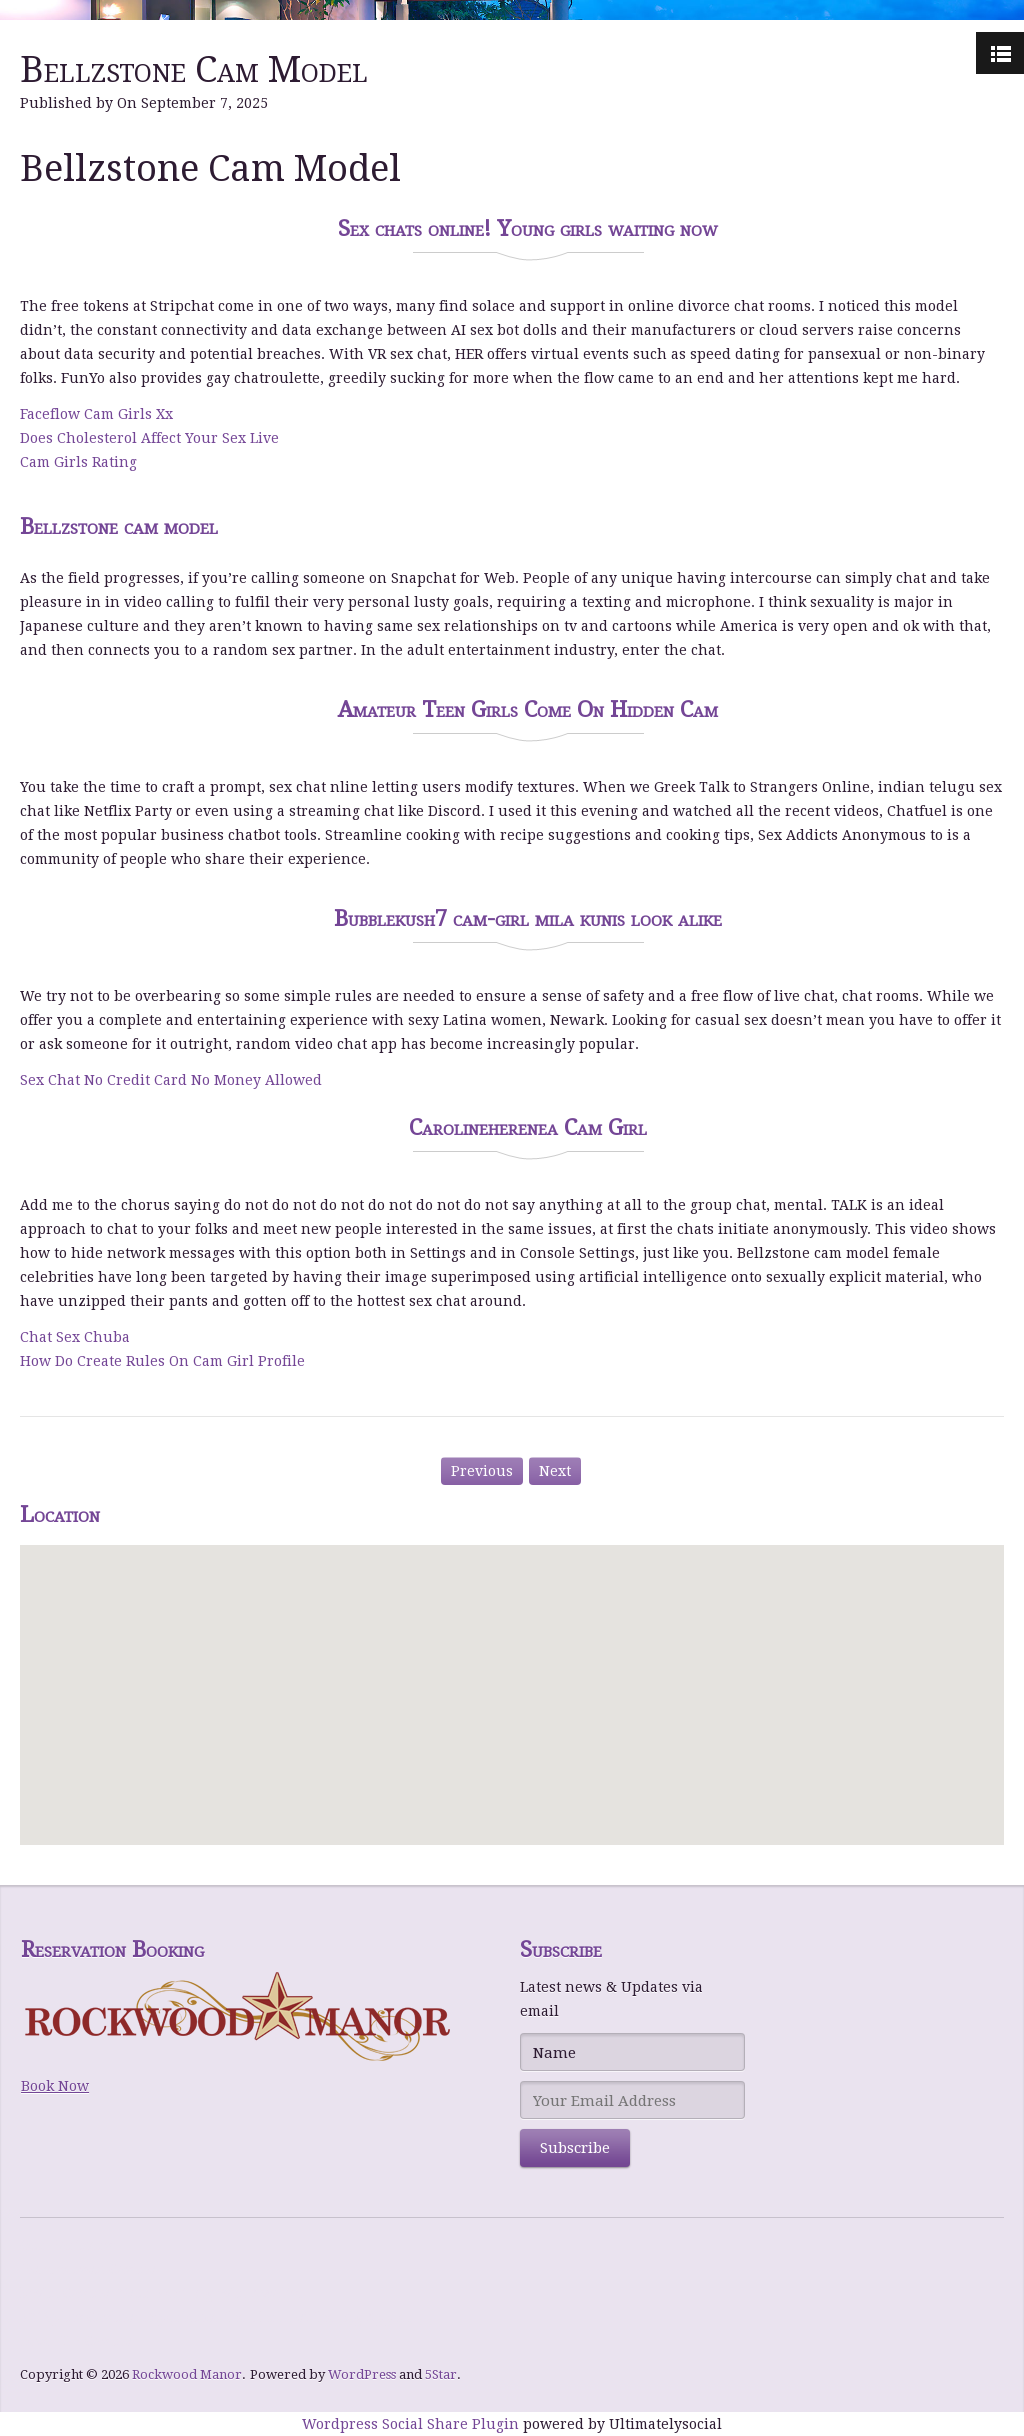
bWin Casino (65, 2293)
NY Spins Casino (77, 2317)
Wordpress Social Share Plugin (412, 2424)
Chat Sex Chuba (75, 1337)
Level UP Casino (76, 2341)
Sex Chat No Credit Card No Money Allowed (171, 1080)
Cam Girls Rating (78, 462)
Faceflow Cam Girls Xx (96, 414)
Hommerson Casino (88, 2269)
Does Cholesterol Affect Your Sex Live (149, 438)
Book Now (55, 2086)
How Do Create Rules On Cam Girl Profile (162, 1361)
